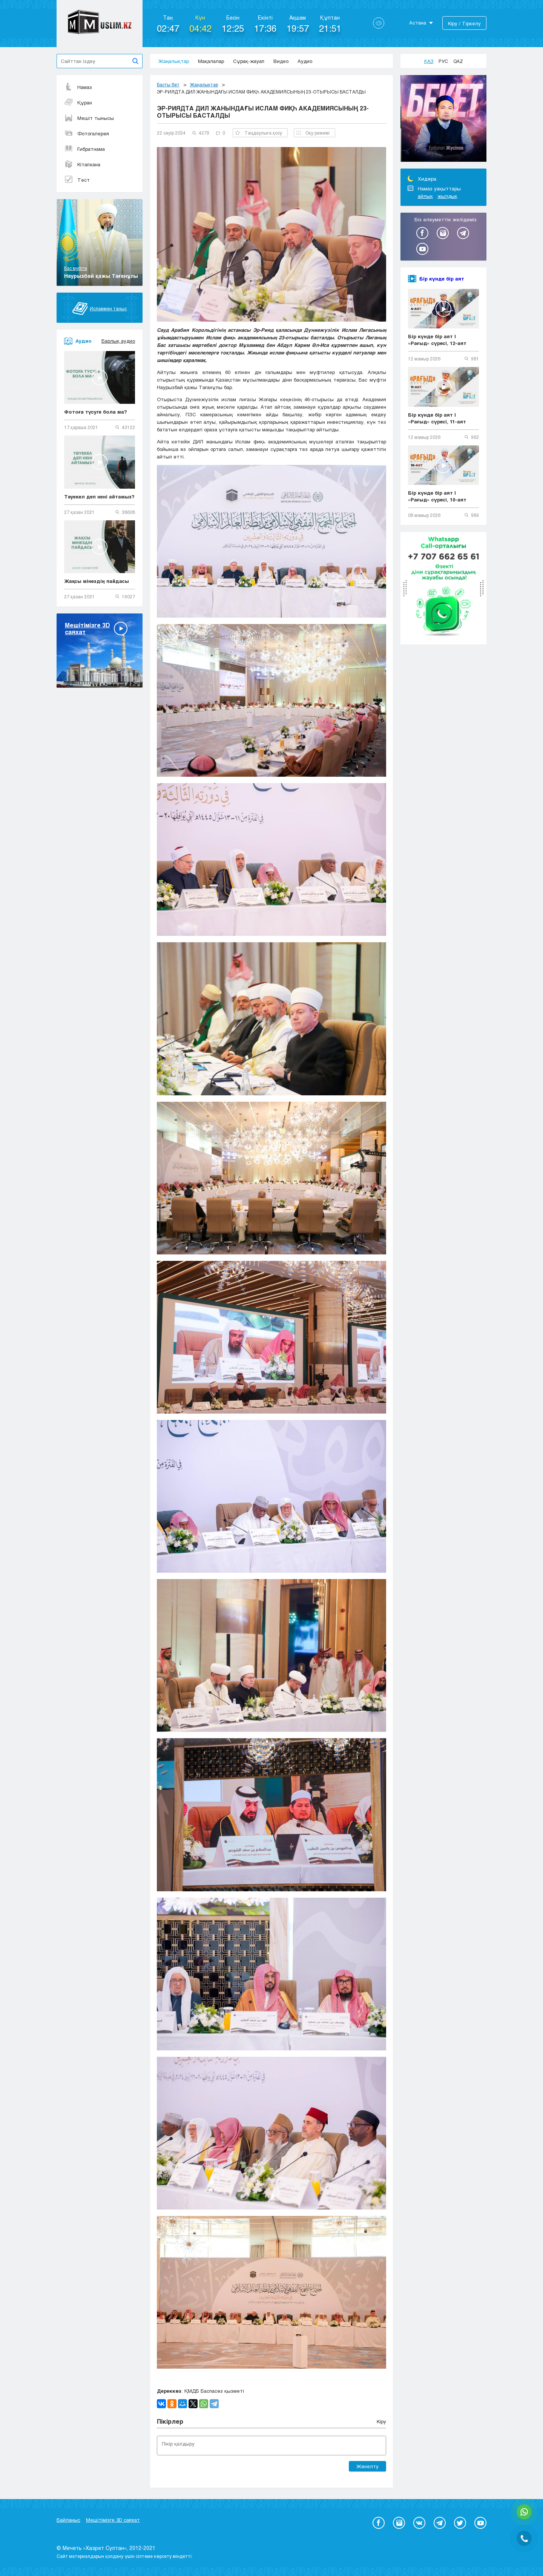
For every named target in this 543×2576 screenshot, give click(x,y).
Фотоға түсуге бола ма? (95, 412)
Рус (443, 61)
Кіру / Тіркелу (464, 23)
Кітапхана (82, 164)
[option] (443, 119)
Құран (78, 102)
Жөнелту (367, 2466)
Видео (280, 61)
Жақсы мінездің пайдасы (96, 581)
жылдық (447, 196)
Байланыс (68, 2520)
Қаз (428, 61)
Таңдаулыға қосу (258, 132)
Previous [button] (474, 83)
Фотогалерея (86, 133)
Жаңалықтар (173, 61)
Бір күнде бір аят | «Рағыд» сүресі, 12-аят (437, 339)
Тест (77, 179)
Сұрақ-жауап (248, 61)
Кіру (381, 2421)
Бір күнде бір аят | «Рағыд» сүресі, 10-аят (437, 496)
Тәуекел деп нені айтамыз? (99, 497)
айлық (425, 196)
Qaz (458, 61)
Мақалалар (211, 61)
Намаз (78, 87)
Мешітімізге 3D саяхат (113, 2520)
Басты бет (168, 84)
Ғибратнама (84, 148)
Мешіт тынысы (89, 118)
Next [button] (481, 83)
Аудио (305, 61)
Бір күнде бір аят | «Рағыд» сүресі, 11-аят (437, 418)
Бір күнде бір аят (441, 279)
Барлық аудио (118, 341)
